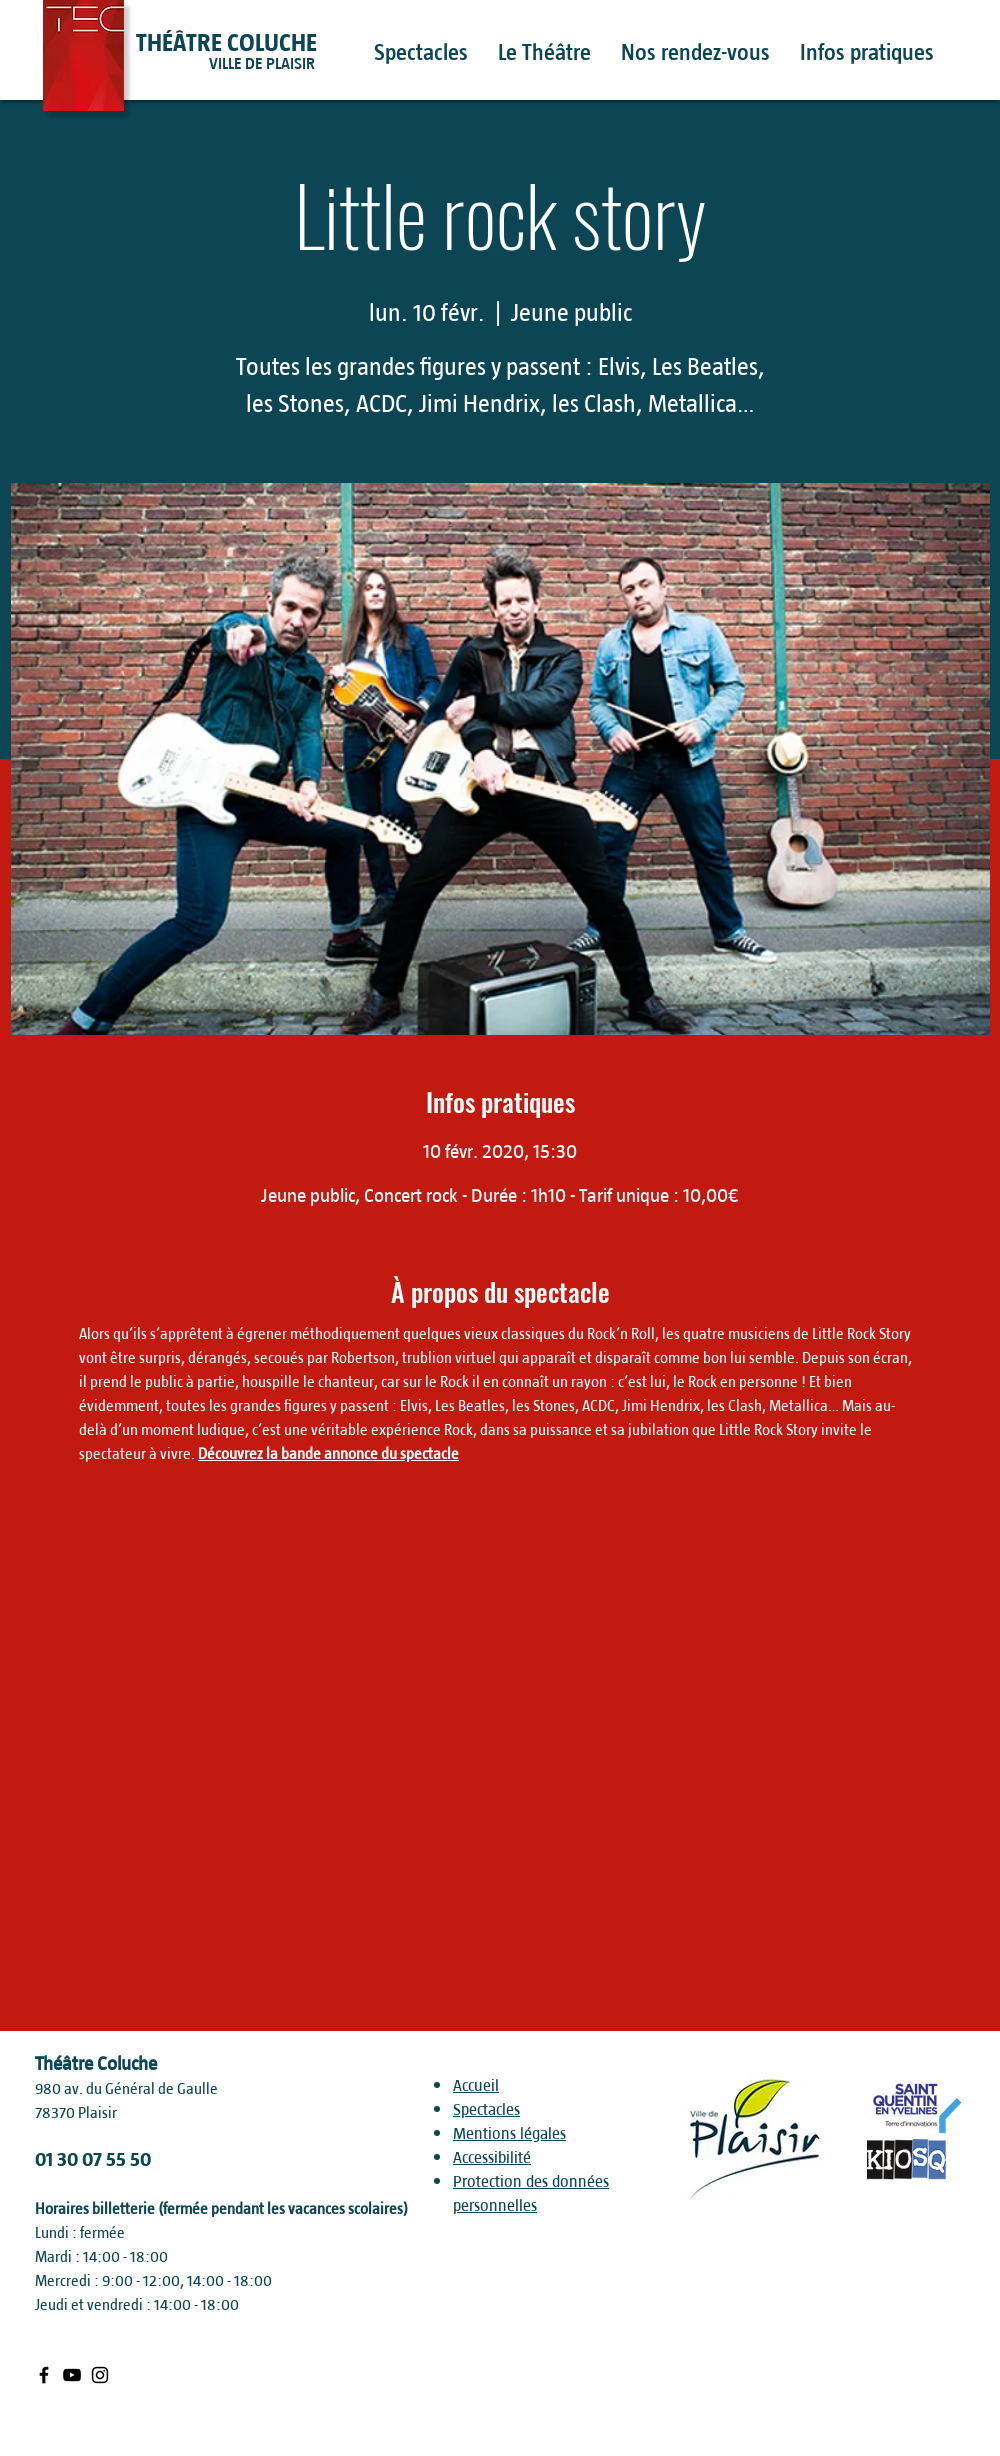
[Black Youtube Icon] (72, 2375)
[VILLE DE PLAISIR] (299, 64)
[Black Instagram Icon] (100, 2375)
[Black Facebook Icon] (44, 2375)
